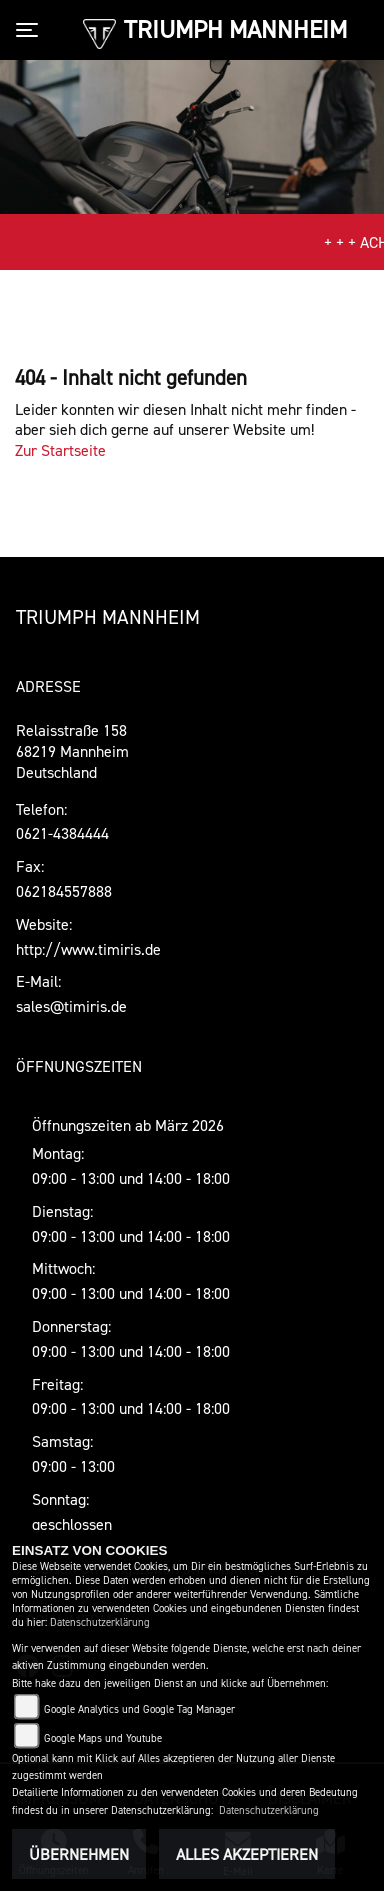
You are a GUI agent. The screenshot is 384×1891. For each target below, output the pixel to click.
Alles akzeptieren (247, 1854)
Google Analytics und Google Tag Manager (139, 1709)
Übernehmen (79, 1854)
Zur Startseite (60, 450)
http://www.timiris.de (88, 949)
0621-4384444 (62, 833)
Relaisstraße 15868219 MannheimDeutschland (72, 751)
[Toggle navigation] (31, 30)
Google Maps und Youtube (103, 1738)
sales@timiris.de (71, 1006)
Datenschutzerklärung (100, 1622)
